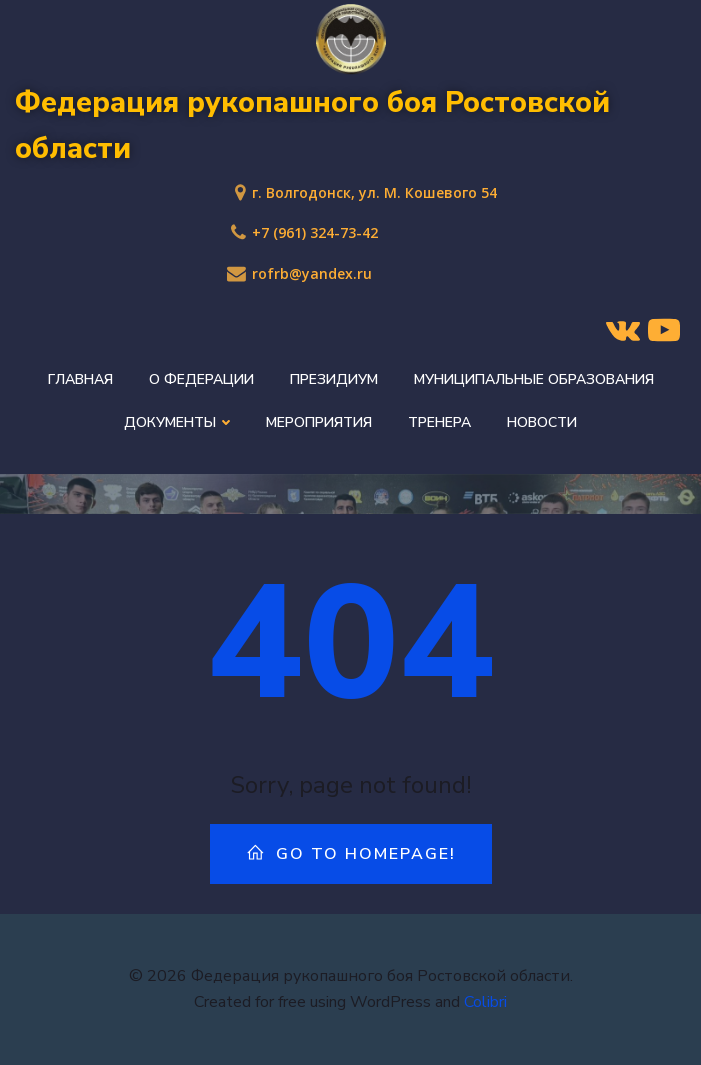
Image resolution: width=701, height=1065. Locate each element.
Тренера (439, 422)
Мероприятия (319, 422)
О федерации (201, 379)
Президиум (334, 379)
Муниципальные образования (534, 379)
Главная (80, 379)
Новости (542, 422)
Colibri (485, 1002)
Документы (177, 422)
